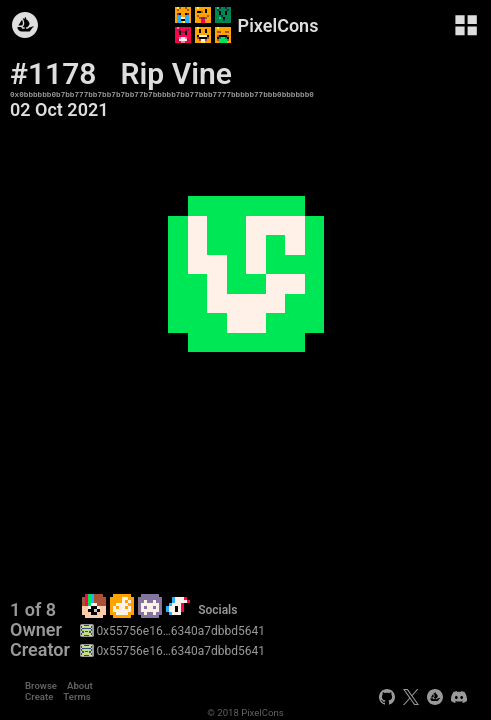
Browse (41, 685)
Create (39, 696)
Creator (40, 650)
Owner (36, 630)
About (80, 685)
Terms (76, 696)
